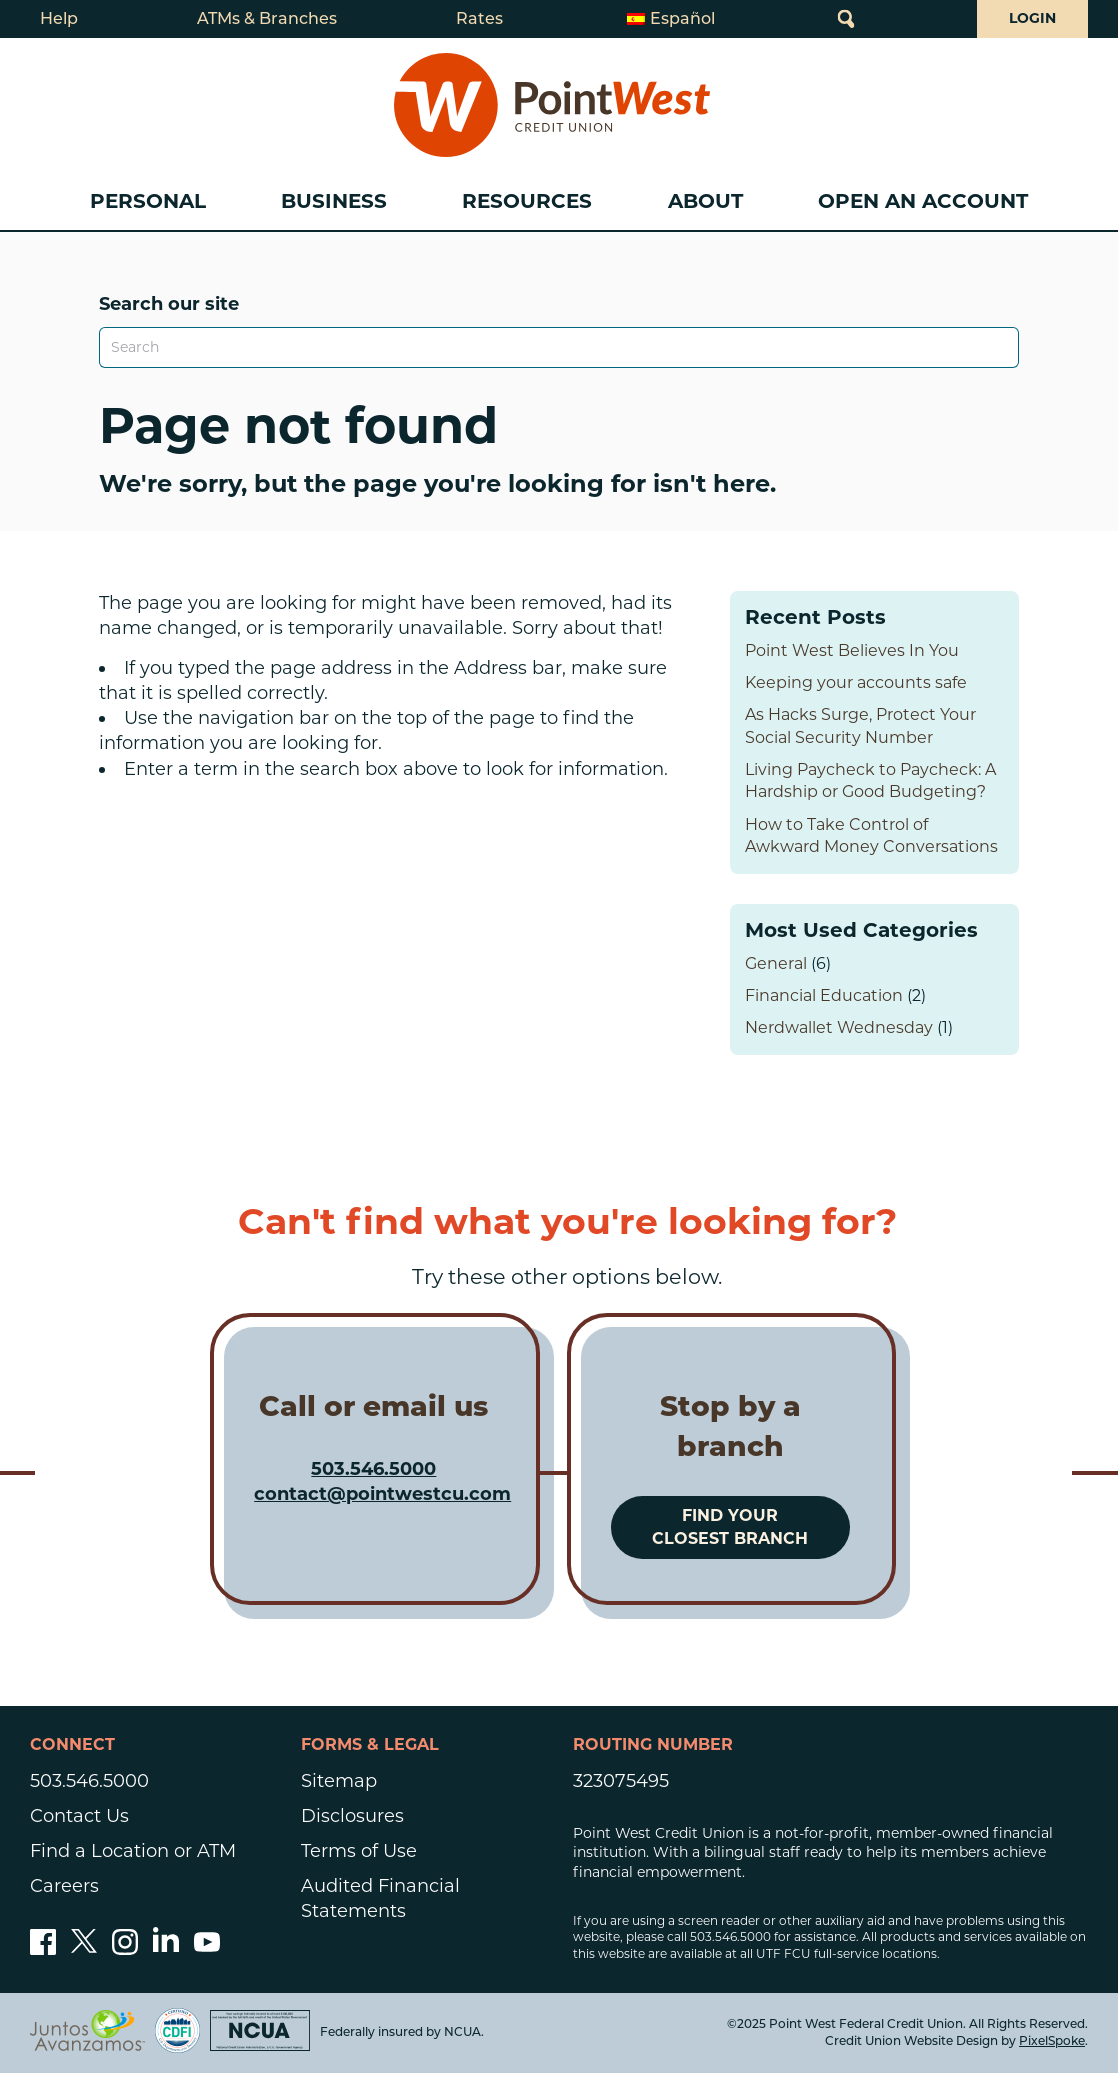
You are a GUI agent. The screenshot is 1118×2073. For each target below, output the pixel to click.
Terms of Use (359, 1851)
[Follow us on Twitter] (84, 1949)
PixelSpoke (1052, 2040)
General (776, 963)
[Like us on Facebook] (43, 1949)
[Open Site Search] (846, 19)
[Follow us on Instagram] (125, 1949)
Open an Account (923, 201)
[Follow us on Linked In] (166, 1946)
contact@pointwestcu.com (382, 1494)
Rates (479, 18)
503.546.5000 (373, 1469)
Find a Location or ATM (133, 1851)
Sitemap (339, 1781)
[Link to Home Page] (552, 105)
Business (334, 201)
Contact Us (79, 1816)
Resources (527, 201)
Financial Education (824, 995)
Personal (148, 201)
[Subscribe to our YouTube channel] (207, 1949)
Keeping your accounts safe (856, 682)
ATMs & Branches (267, 18)
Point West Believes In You (852, 650)
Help (59, 18)
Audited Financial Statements (380, 1898)
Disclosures (352, 1816)
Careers (64, 1886)
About (705, 201)
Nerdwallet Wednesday (839, 1027)
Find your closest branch (730, 1526)
